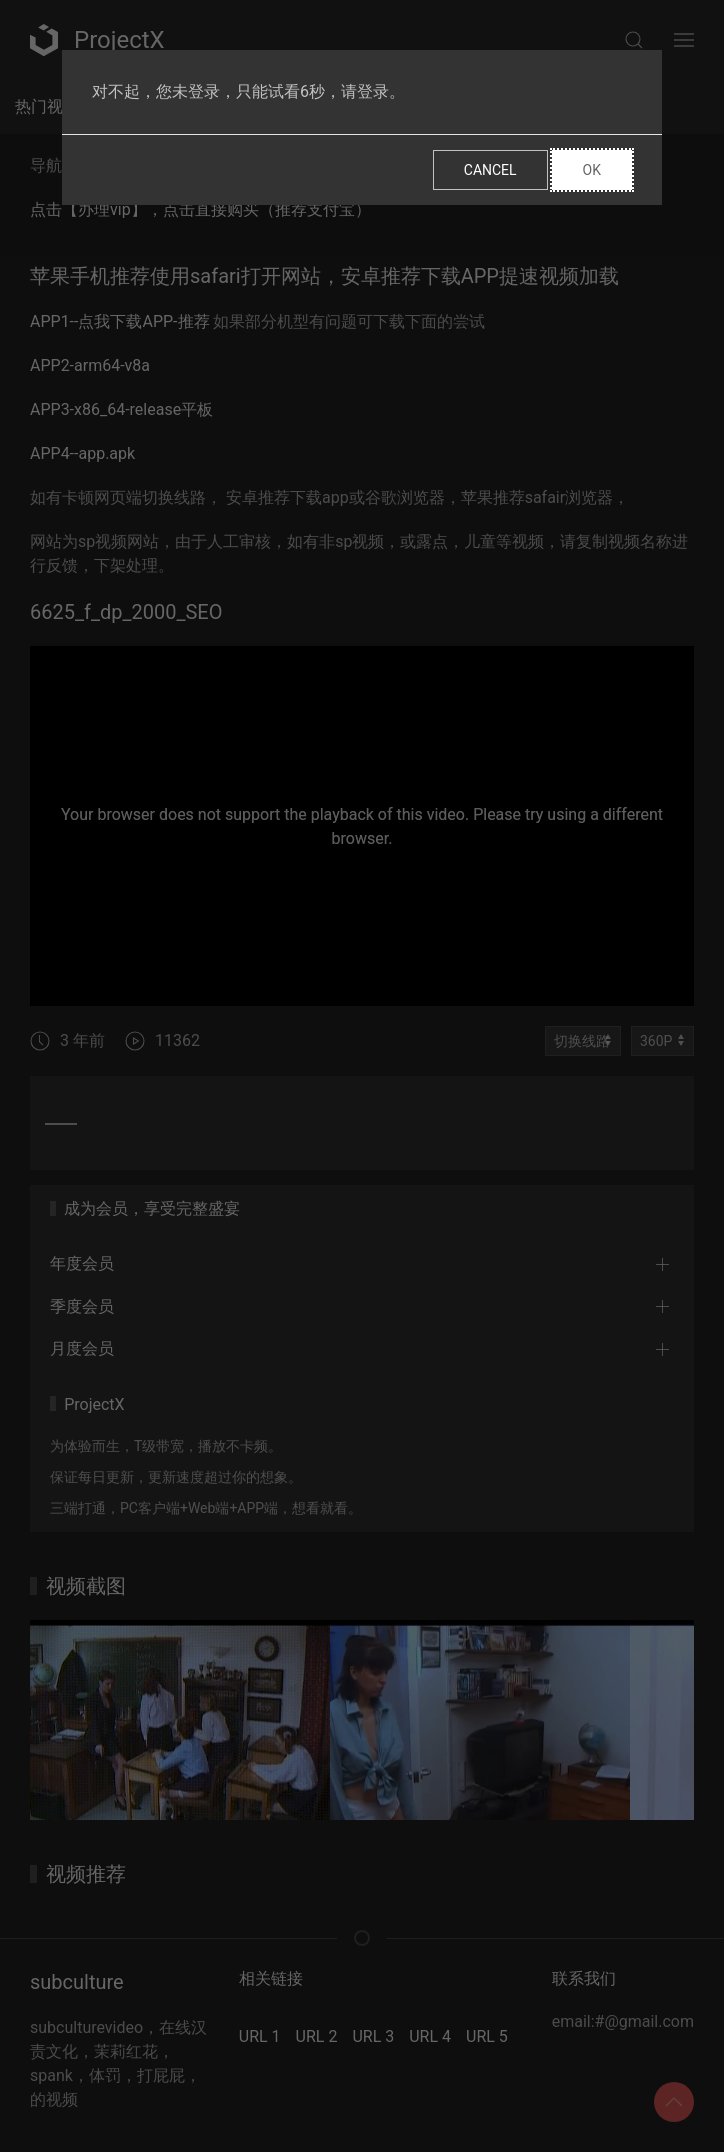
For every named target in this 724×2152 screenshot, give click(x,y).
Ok (592, 170)
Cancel (490, 170)
